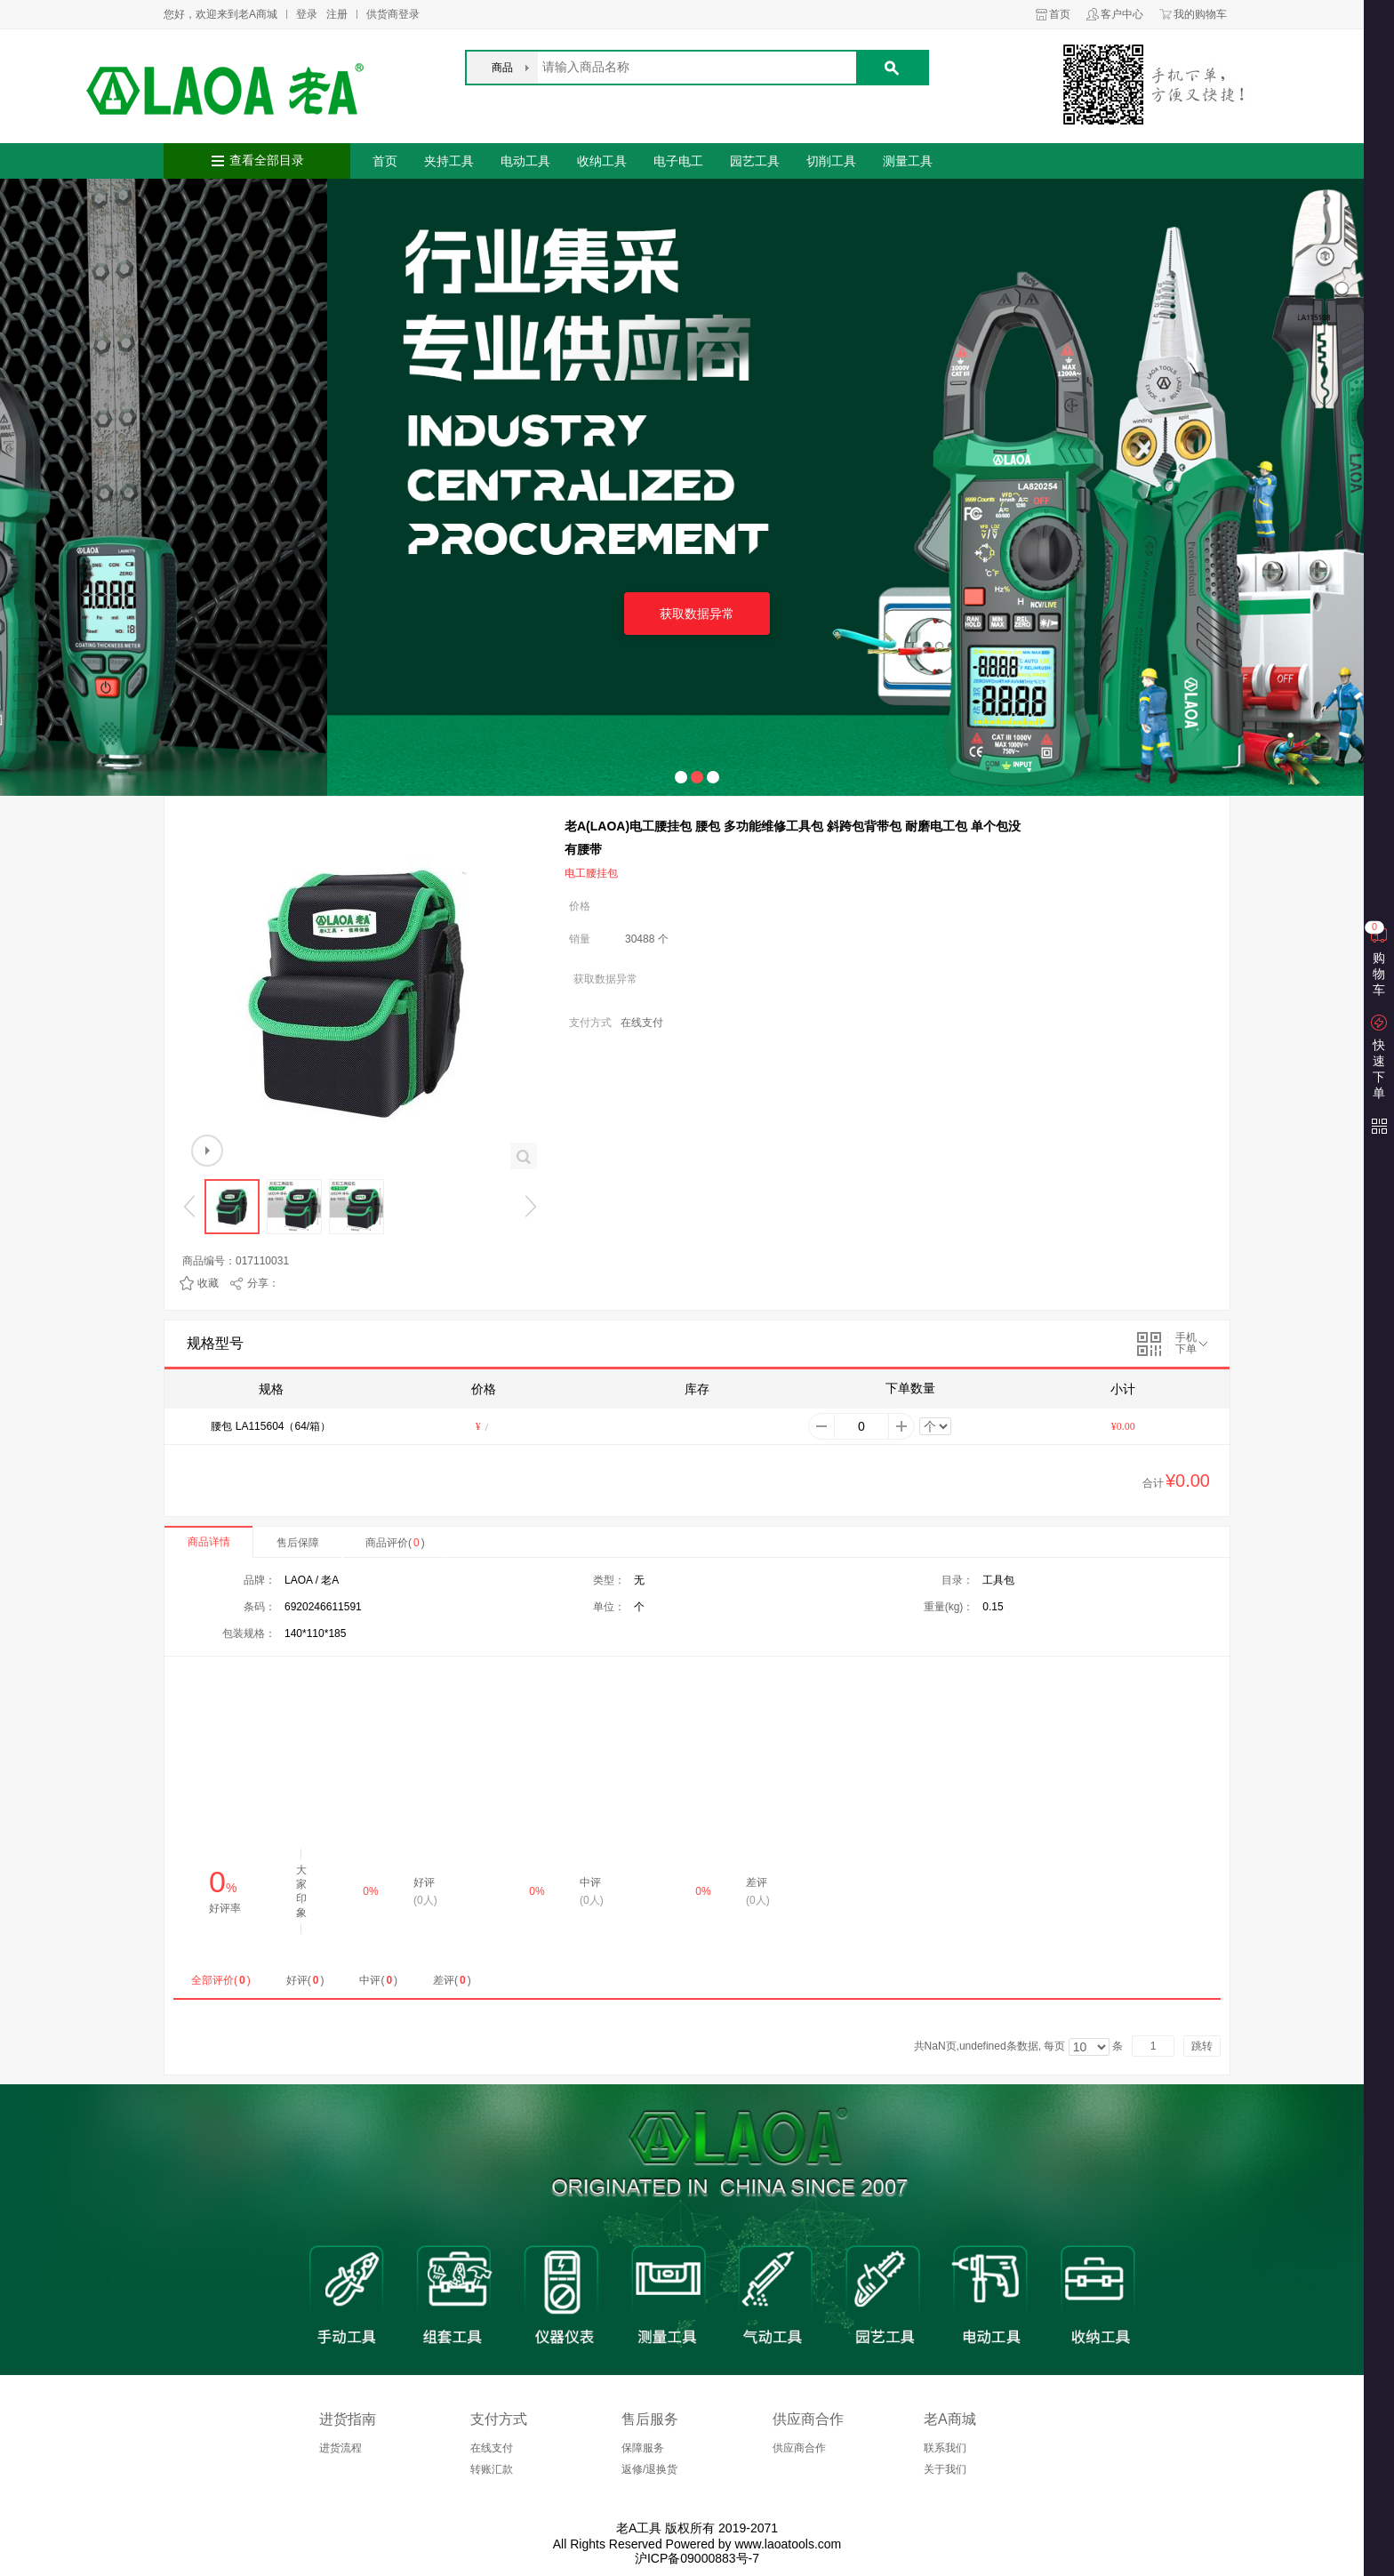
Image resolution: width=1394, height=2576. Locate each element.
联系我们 (945, 2448)
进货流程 (340, 2448)
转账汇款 (491, 2469)
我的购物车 (1200, 14)
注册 (337, 14)
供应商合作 (799, 2448)
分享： (263, 1283)
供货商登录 (393, 14)
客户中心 (1122, 14)
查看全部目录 (266, 160)
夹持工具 (449, 161)
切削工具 (831, 161)
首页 (1059, 14)
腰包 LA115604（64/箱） (271, 1426)
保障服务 (642, 2448)
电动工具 (525, 161)
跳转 (1202, 2046)
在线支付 (491, 2448)
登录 (306, 14)
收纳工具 (602, 161)
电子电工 (678, 161)
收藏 (208, 1283)
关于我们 (945, 2469)
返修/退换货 (649, 2469)
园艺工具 (755, 161)
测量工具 (908, 161)
